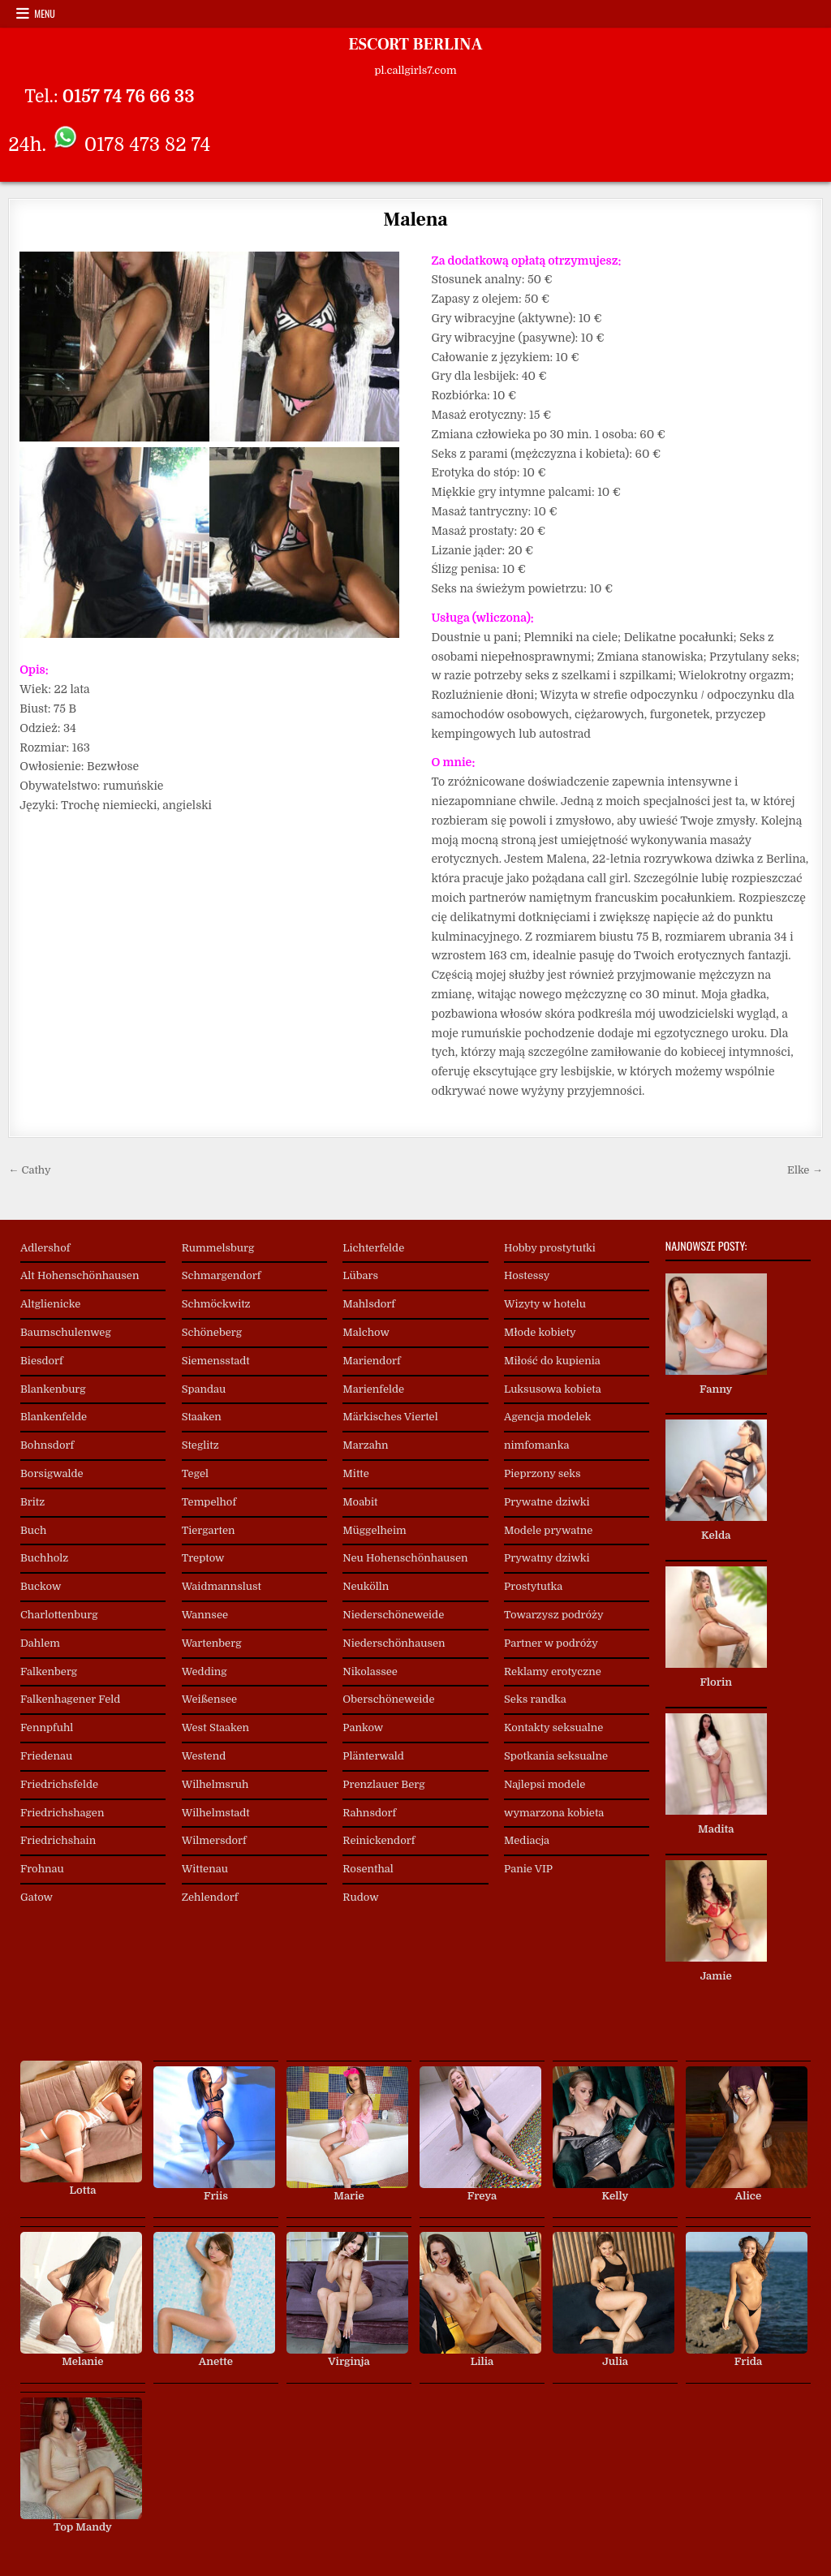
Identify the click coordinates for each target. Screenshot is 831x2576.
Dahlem (40, 1643)
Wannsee (205, 1615)
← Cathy (29, 1170)
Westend (204, 1756)
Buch (33, 1530)
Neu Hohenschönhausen (404, 1558)
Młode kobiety (540, 1332)
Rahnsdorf (369, 1813)
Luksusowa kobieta (552, 1389)
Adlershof (45, 1248)
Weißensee (209, 1699)
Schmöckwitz (216, 1304)
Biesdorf (41, 1361)
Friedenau (46, 1756)
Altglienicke (50, 1304)
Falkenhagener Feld (70, 1699)
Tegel (195, 1473)
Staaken (202, 1417)
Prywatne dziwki (547, 1502)
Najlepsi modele (544, 1784)
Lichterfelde (373, 1248)
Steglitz (200, 1445)
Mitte (355, 1473)
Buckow (40, 1586)
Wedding (204, 1671)
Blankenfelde (53, 1417)
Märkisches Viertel (389, 1417)
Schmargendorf (221, 1275)
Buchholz (44, 1558)
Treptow (203, 1558)
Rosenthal (368, 1869)
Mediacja (526, 1840)
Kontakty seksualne (553, 1727)
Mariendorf (371, 1361)
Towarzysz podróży (554, 1615)
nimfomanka (536, 1445)
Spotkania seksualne (556, 1756)
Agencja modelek (547, 1417)
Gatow (36, 1897)
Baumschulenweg (65, 1332)
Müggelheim (374, 1530)
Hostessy (526, 1275)
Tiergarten (208, 1530)
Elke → (805, 1170)
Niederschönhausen (393, 1643)
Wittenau (205, 1869)
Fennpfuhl (46, 1727)
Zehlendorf (210, 1897)
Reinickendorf (378, 1840)
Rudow (360, 1897)
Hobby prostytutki (550, 1248)
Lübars (360, 1275)
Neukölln (365, 1586)
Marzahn (365, 1445)
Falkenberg (48, 1671)
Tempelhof (209, 1502)
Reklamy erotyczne (552, 1671)
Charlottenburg (59, 1615)
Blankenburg (53, 1389)
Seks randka (535, 1699)
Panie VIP (528, 1869)
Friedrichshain (58, 1840)
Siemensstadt (216, 1361)
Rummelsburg (218, 1248)
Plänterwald (372, 1756)
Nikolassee (370, 1671)
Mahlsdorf (368, 1304)
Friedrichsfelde (59, 1784)
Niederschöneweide (393, 1615)
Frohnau (42, 1869)
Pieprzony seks (542, 1473)
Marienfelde (373, 1389)
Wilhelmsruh (215, 1784)
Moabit (359, 1502)
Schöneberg (212, 1332)
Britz (32, 1502)
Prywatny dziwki (546, 1558)
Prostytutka (533, 1586)
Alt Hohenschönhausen (79, 1275)
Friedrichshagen (62, 1813)
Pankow (362, 1727)
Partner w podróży (551, 1643)
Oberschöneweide (388, 1699)
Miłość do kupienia (552, 1361)
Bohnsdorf (47, 1445)
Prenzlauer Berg (383, 1784)
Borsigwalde (52, 1473)
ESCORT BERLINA (415, 44)
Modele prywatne (548, 1530)
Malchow (366, 1332)
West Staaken (216, 1727)
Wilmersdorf (214, 1840)
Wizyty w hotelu (545, 1304)
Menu (44, 13)
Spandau (204, 1389)
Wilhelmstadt (216, 1813)
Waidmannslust (221, 1586)
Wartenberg (212, 1643)
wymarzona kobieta (554, 1813)
